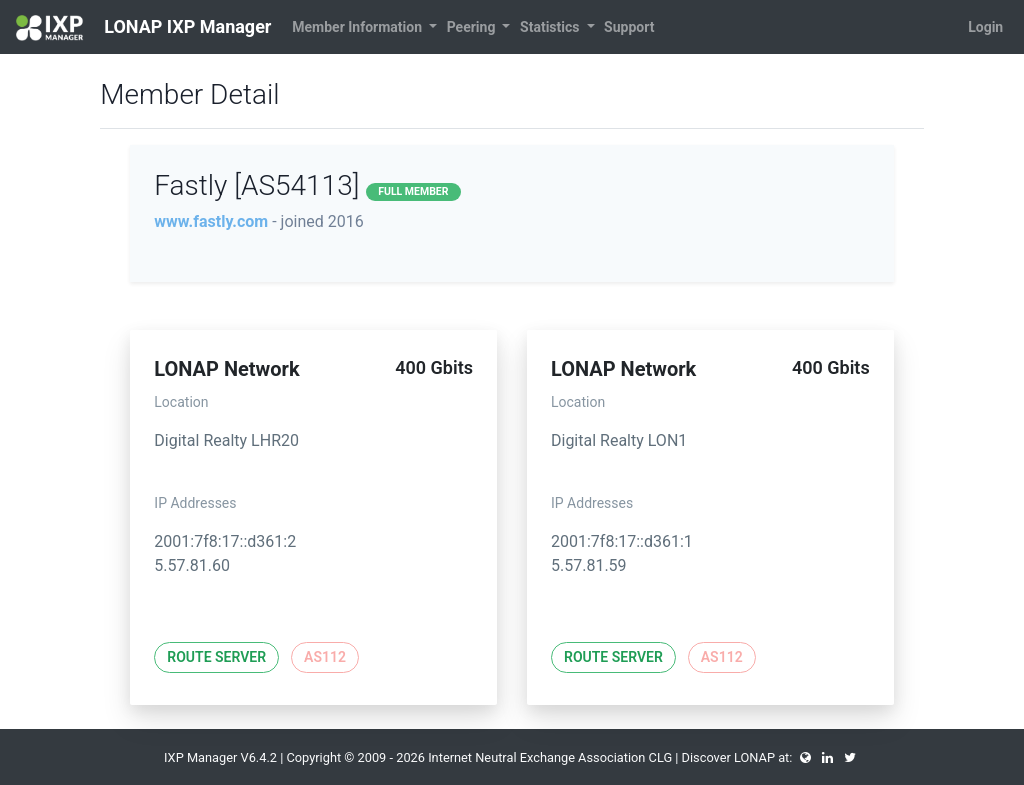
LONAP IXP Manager (143, 28)
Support (629, 27)
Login (985, 27)
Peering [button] (473, 27)
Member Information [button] (358, 27)
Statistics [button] (551, 27)
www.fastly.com (211, 221)
